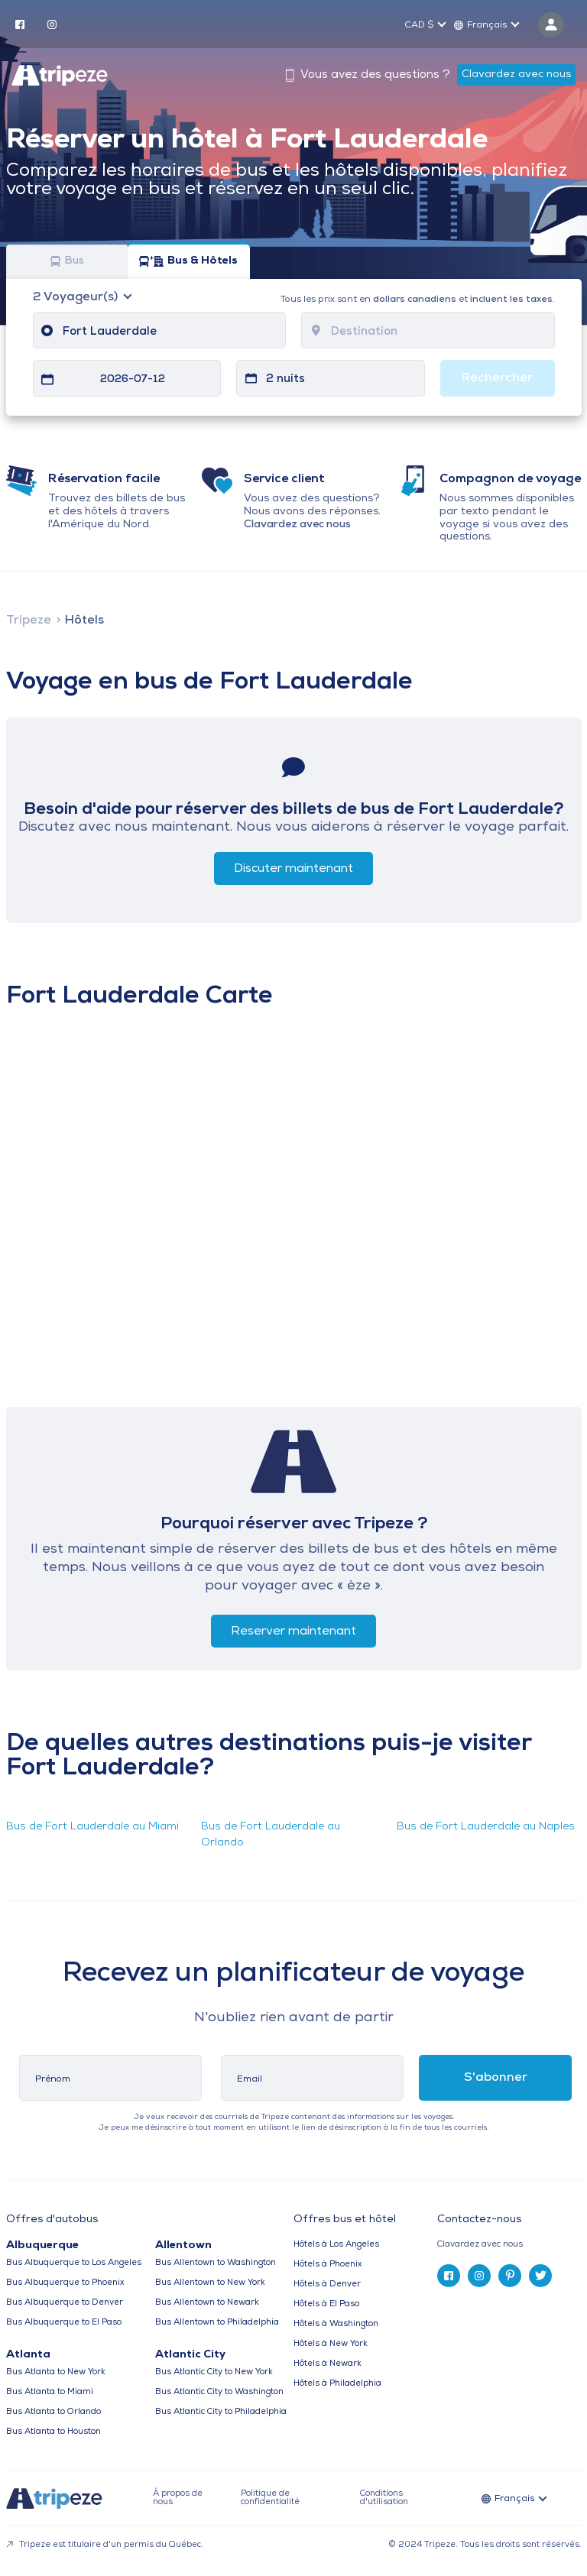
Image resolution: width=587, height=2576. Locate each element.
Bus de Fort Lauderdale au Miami (92, 1826)
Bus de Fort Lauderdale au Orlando (270, 1835)
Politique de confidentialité (270, 2498)
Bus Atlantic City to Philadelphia (221, 2412)
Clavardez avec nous (516, 74)
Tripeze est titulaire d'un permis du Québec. (104, 2545)
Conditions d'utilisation (384, 2498)
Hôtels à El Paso (326, 2304)
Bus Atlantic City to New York (214, 2372)
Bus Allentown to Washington (215, 2263)
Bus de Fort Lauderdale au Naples (486, 1826)
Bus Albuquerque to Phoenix (65, 2283)
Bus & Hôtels (188, 261)
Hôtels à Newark (328, 2364)
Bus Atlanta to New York (55, 2372)
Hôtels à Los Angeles (336, 2245)
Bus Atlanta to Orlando (53, 2412)
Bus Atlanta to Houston (53, 2432)
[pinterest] (509, 2275)
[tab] (509, 2245)
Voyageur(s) (77, 297)
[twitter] (540, 2275)
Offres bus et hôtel (345, 2220)
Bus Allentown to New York (210, 2283)
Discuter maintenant (293, 869)
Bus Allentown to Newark (207, 2303)
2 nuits (285, 379)
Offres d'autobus (52, 2220)
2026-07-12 (132, 379)
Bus (67, 261)
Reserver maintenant (293, 1631)
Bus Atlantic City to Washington (219, 2392)
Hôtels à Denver (327, 2284)
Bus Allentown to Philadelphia (217, 2322)
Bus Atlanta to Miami (49, 2392)
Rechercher (497, 378)
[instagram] (52, 23)
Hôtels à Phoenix (328, 2264)
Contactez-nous (479, 2219)
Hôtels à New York (331, 2344)
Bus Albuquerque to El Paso (64, 2322)
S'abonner (495, 2078)
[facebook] (19, 23)
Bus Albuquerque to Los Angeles (73, 2263)
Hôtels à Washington (336, 2324)
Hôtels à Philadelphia (337, 2384)
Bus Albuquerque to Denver (64, 2303)
